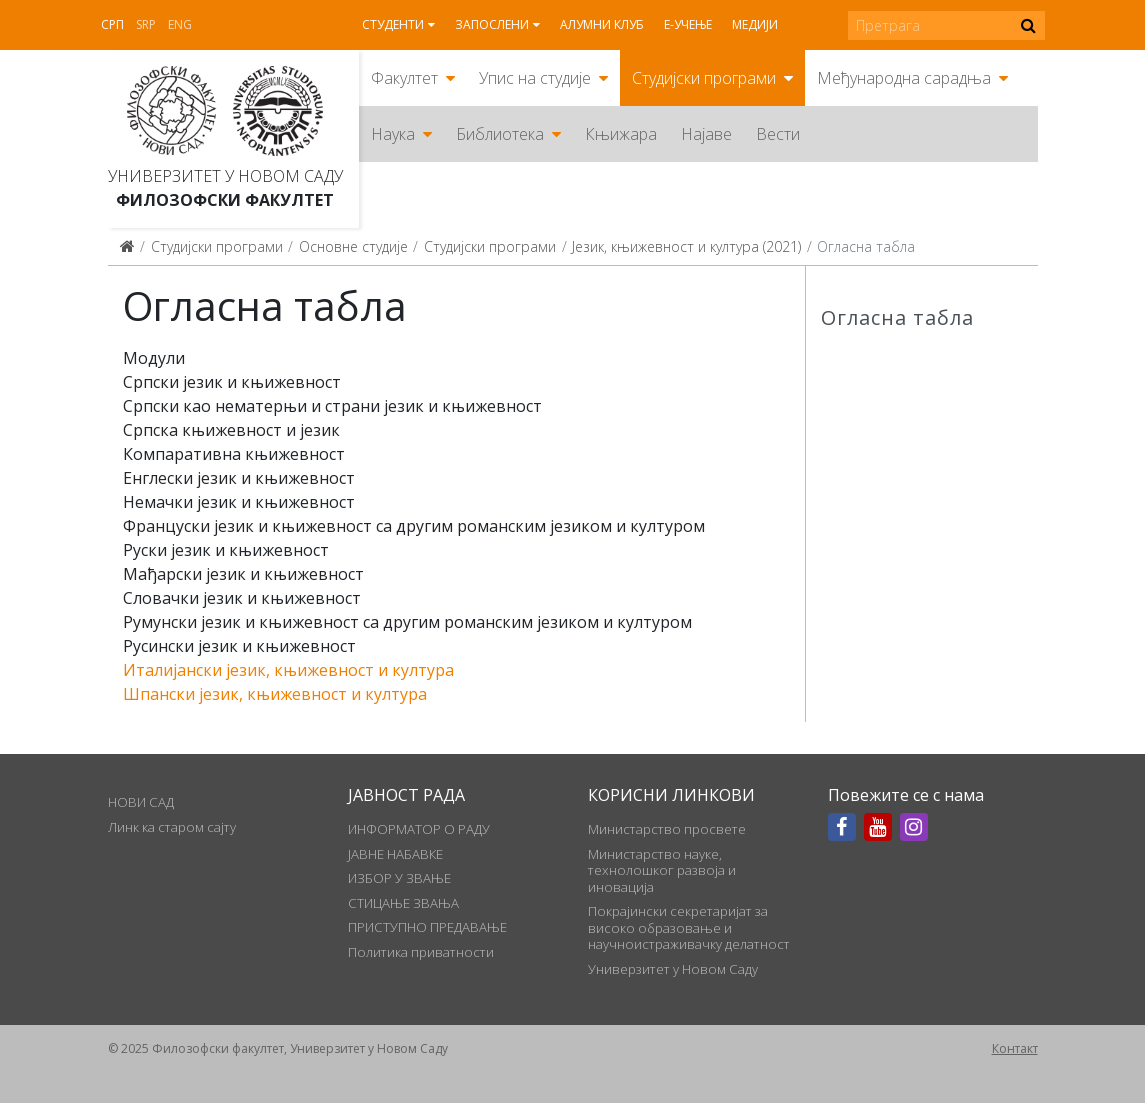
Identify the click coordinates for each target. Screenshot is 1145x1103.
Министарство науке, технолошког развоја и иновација (662, 870)
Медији (755, 24)
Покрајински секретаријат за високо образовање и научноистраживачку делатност (689, 927)
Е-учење (688, 24)
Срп (112, 24)
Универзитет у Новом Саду (225, 176)
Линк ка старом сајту (172, 827)
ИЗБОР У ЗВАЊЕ (399, 878)
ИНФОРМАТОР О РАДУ (419, 829)
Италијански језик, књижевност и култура (288, 670)
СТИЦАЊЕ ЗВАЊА (403, 903)
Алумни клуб (602, 24)
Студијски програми (704, 78)
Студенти (393, 24)
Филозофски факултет (225, 200)
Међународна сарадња (904, 78)
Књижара (621, 134)
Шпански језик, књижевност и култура (275, 694)
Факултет (404, 78)
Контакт (1015, 1048)
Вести (778, 134)
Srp (146, 24)
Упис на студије (535, 78)
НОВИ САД (141, 802)
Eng (180, 24)
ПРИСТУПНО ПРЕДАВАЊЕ (427, 927)
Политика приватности (421, 952)
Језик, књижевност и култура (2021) (686, 246)
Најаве (706, 134)
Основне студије (353, 246)
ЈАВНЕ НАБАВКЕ (395, 854)
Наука (393, 134)
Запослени (492, 24)
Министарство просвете (667, 829)
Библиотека (500, 134)
